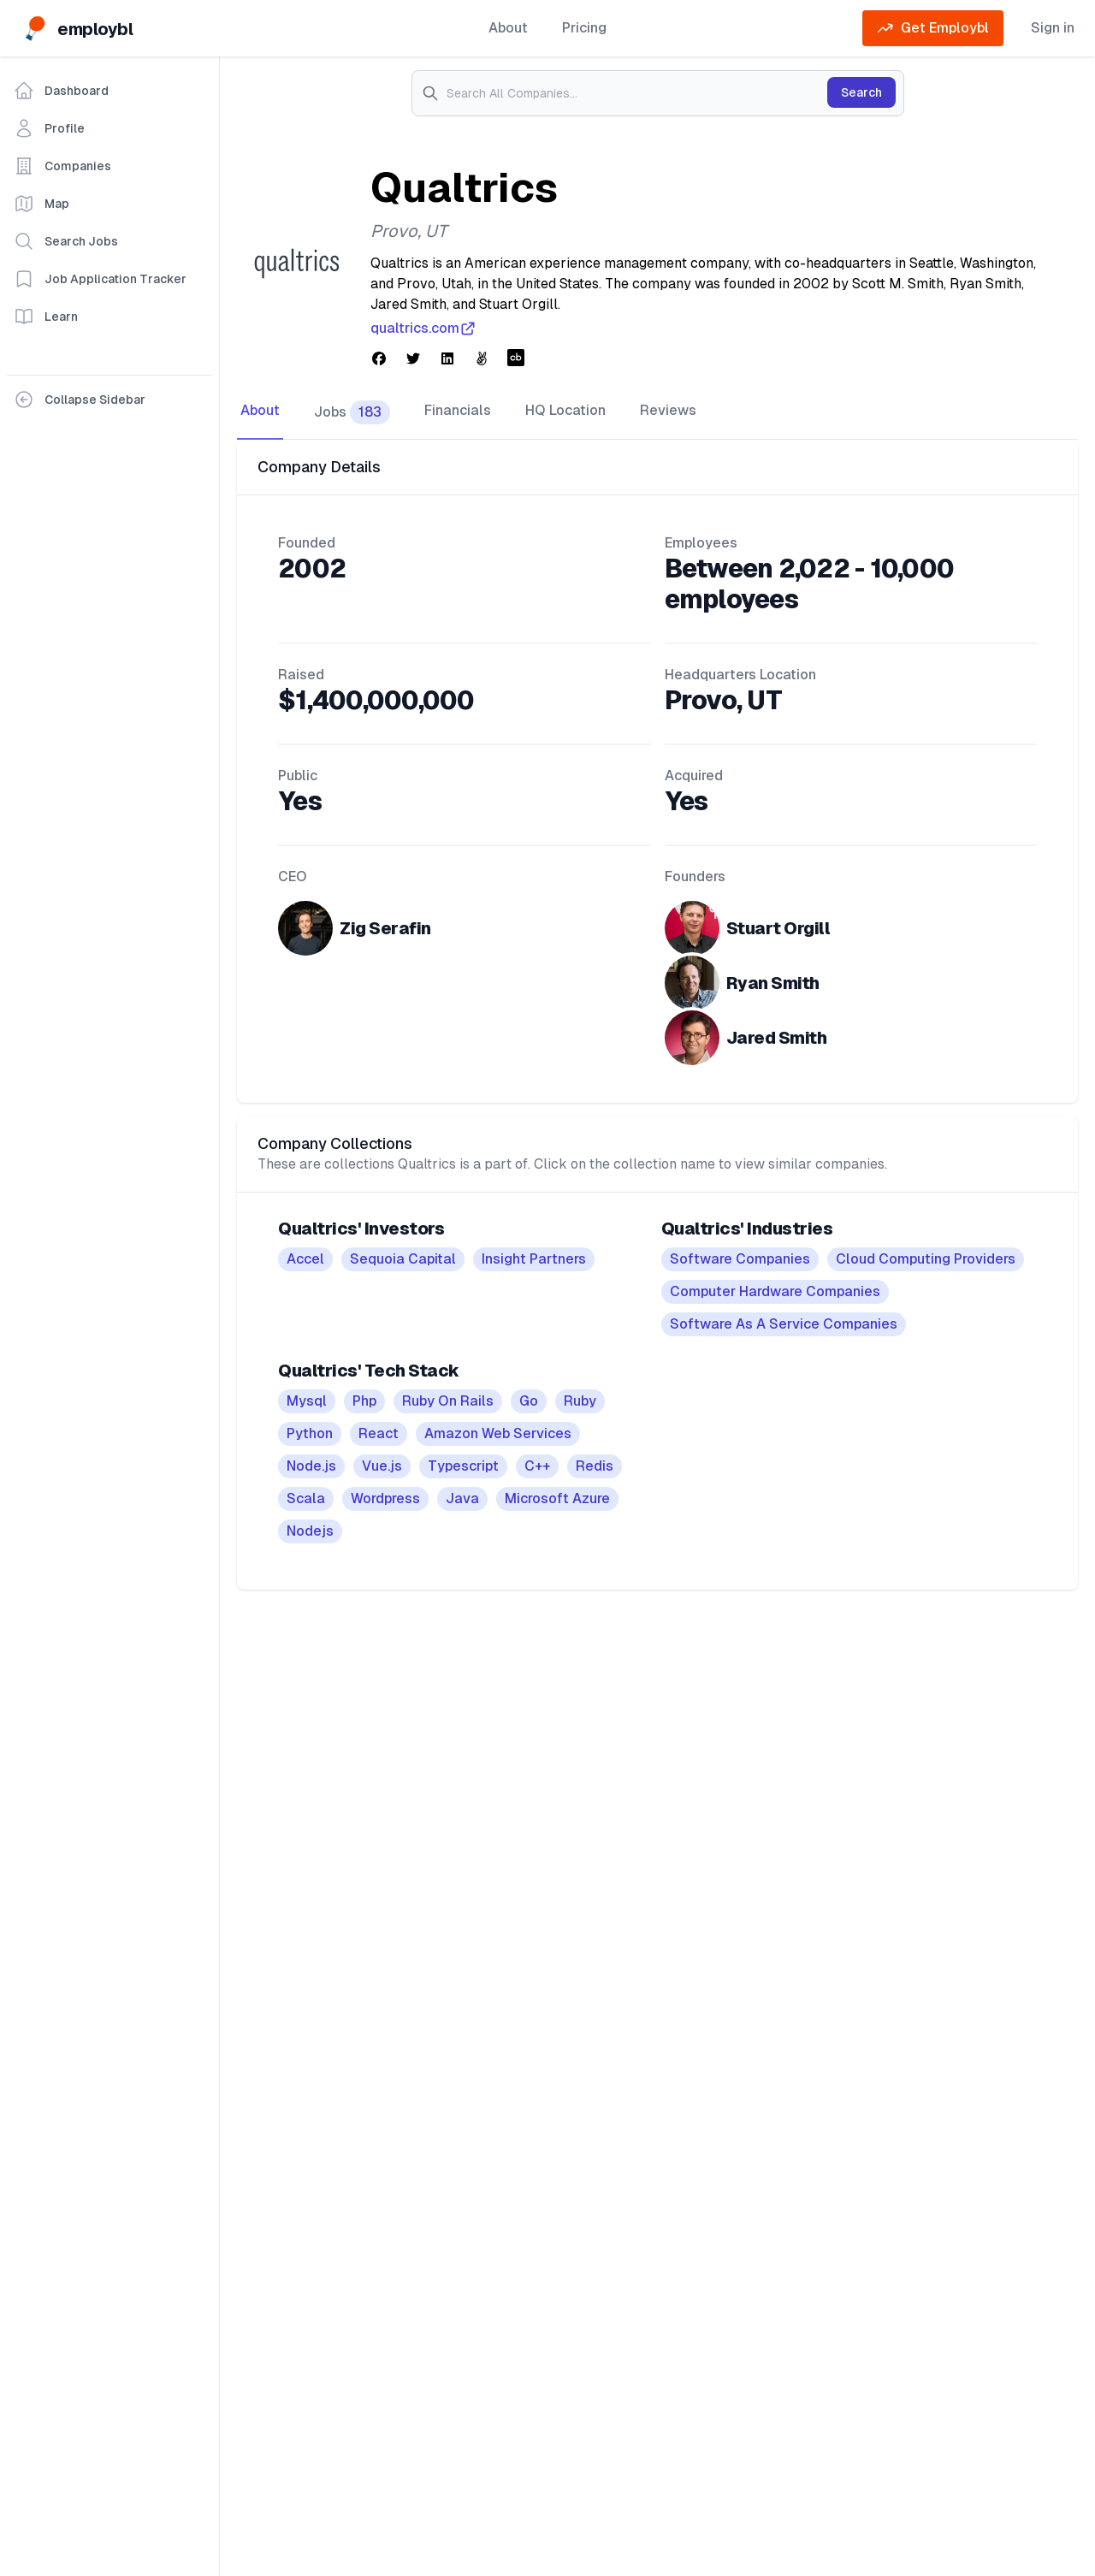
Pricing (584, 28)
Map (41, 203)
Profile (49, 128)
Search (861, 92)
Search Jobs (66, 241)
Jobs (352, 412)
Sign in (1052, 28)
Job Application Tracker (100, 279)
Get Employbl (933, 28)
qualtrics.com (423, 328)
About (508, 28)
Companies (62, 166)
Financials (457, 410)
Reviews (668, 410)
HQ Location (565, 410)
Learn (46, 316)
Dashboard (61, 90)
